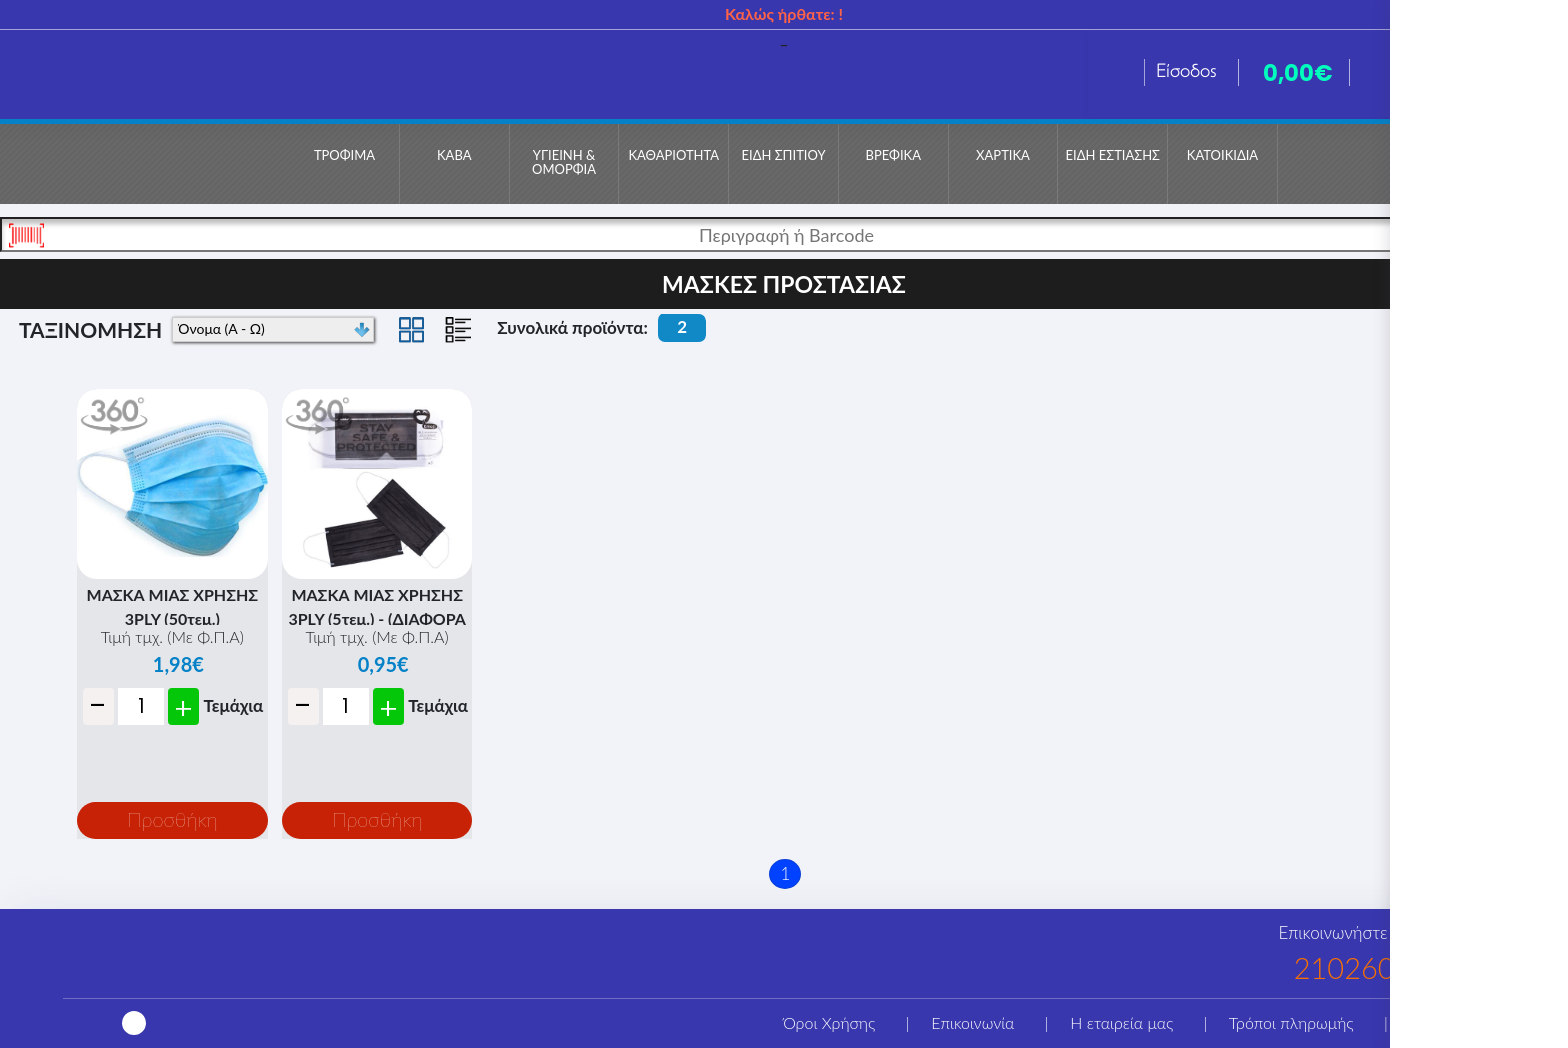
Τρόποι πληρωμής (1291, 1022)
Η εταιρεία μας (1121, 1022)
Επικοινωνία (972, 1022)
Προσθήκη (172, 819)
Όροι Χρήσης (829, 1022)
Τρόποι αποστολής (1473, 1022)
